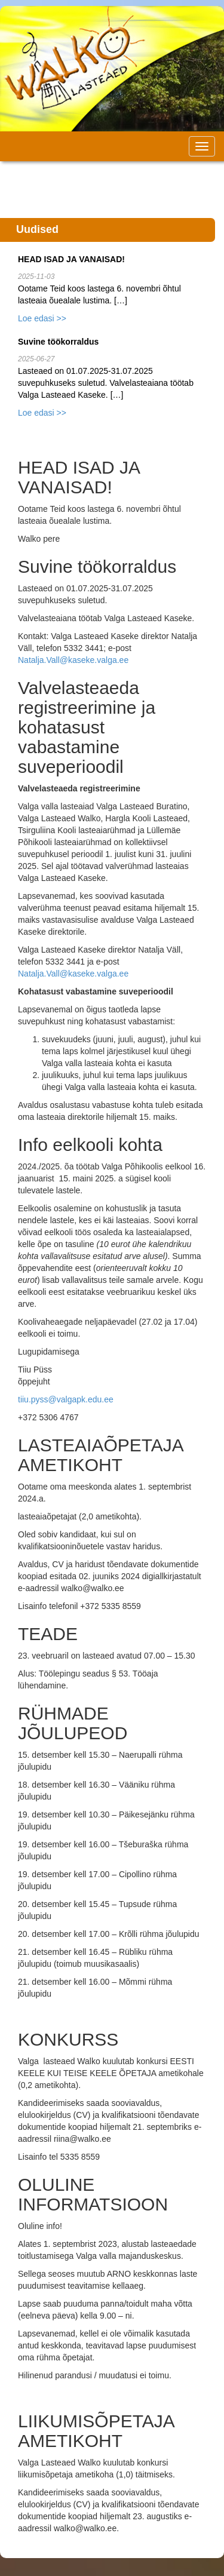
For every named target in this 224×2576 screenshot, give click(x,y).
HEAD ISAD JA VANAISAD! (71, 259)
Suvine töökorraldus (58, 341)
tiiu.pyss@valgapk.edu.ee (65, 1399)
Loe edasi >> (42, 318)
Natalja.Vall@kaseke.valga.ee (73, 660)
